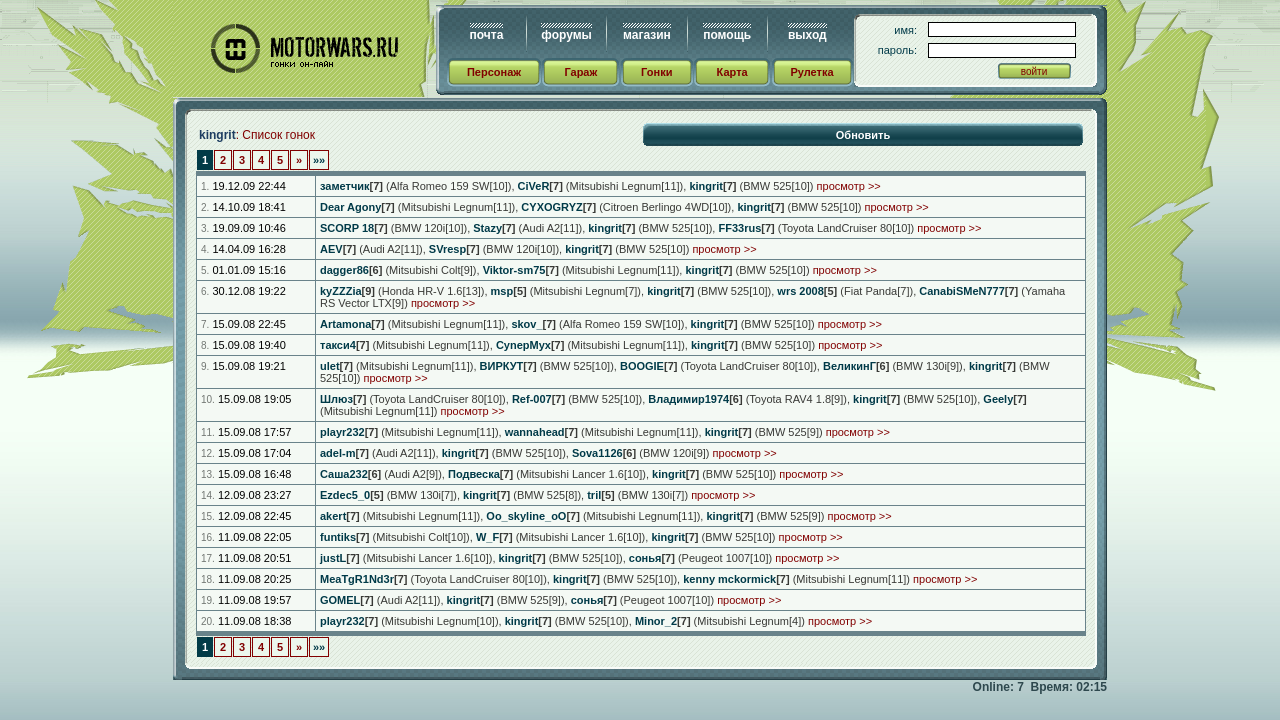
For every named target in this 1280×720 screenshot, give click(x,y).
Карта (732, 72)
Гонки (656, 72)
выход (807, 35)
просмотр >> (849, 186)
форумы (566, 35)
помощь (727, 35)
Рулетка (811, 72)
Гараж (580, 72)
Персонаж (494, 72)
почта (487, 35)
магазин (647, 35)
